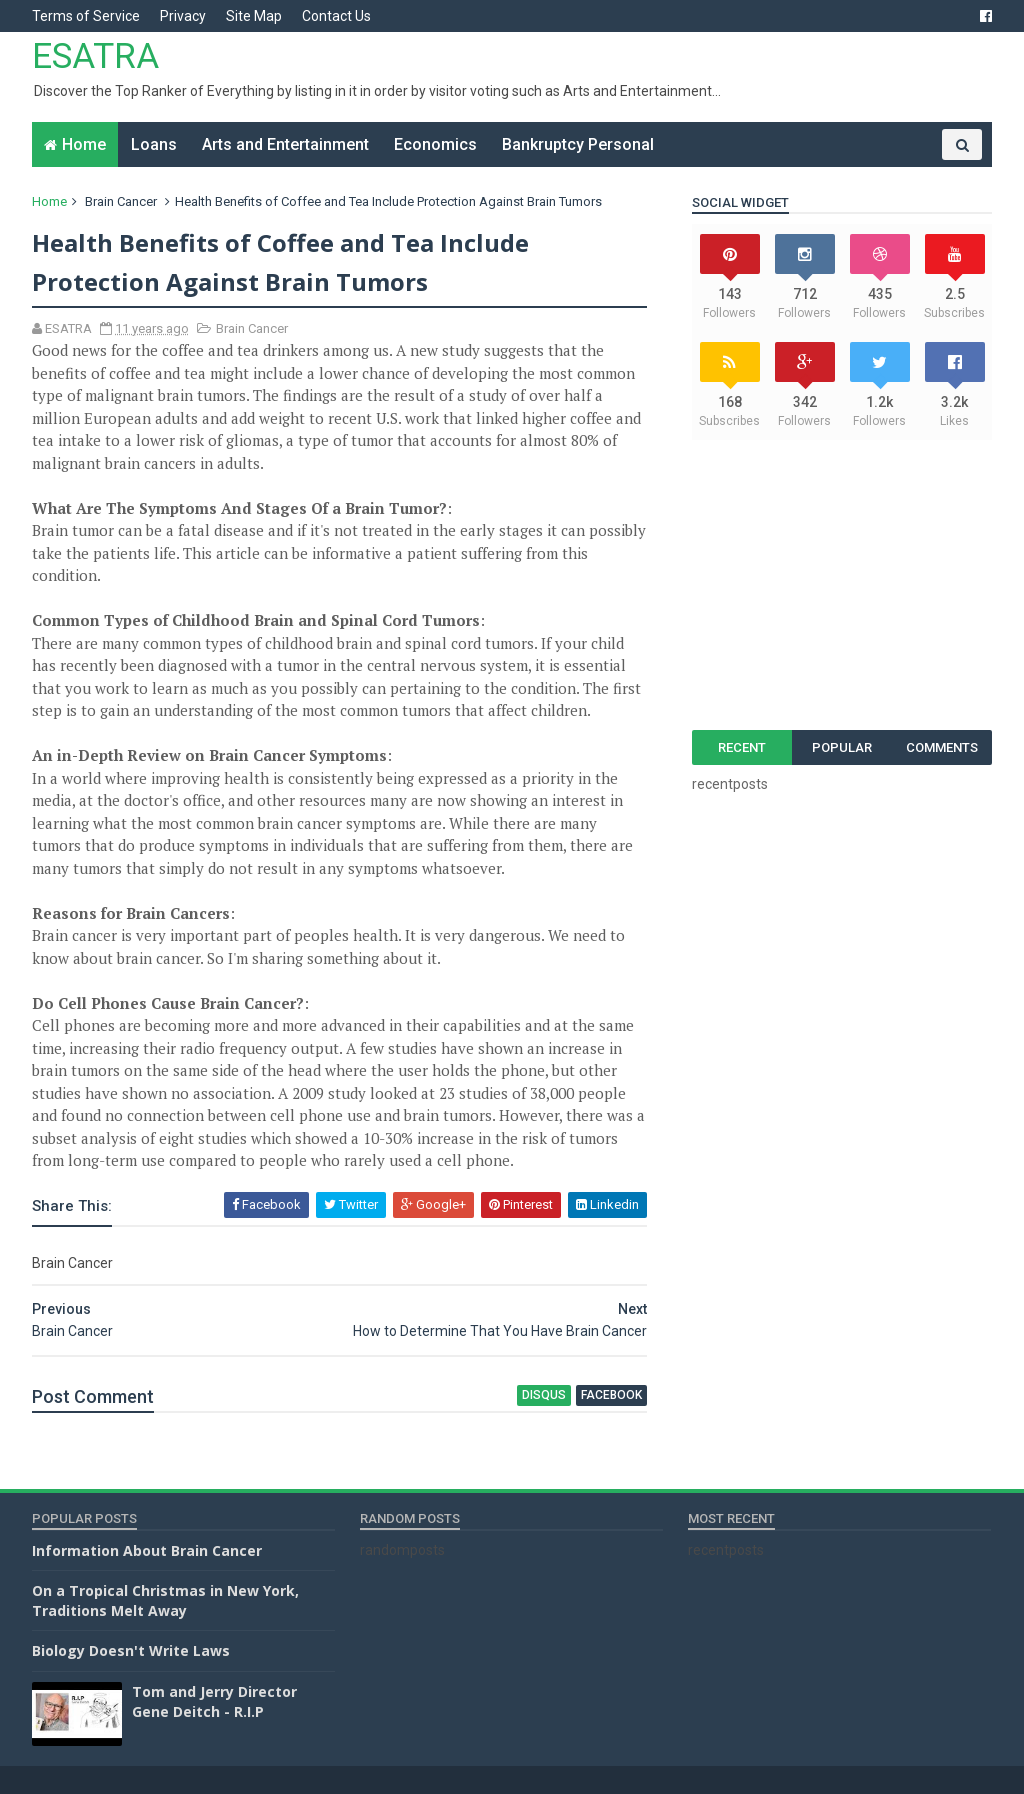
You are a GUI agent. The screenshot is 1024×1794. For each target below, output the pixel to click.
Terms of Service (86, 16)
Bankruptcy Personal (578, 144)
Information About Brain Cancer (147, 1550)
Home (84, 144)
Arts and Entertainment (285, 144)
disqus (544, 1395)
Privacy (183, 16)
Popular (842, 747)
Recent (742, 747)
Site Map (254, 16)
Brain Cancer (121, 201)
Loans (154, 144)
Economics (435, 144)
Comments (942, 747)
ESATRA (95, 56)
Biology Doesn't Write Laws (131, 1650)
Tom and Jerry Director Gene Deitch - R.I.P (214, 1701)
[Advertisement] (842, 585)
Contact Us (336, 16)
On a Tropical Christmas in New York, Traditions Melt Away (165, 1600)
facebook (611, 1395)
